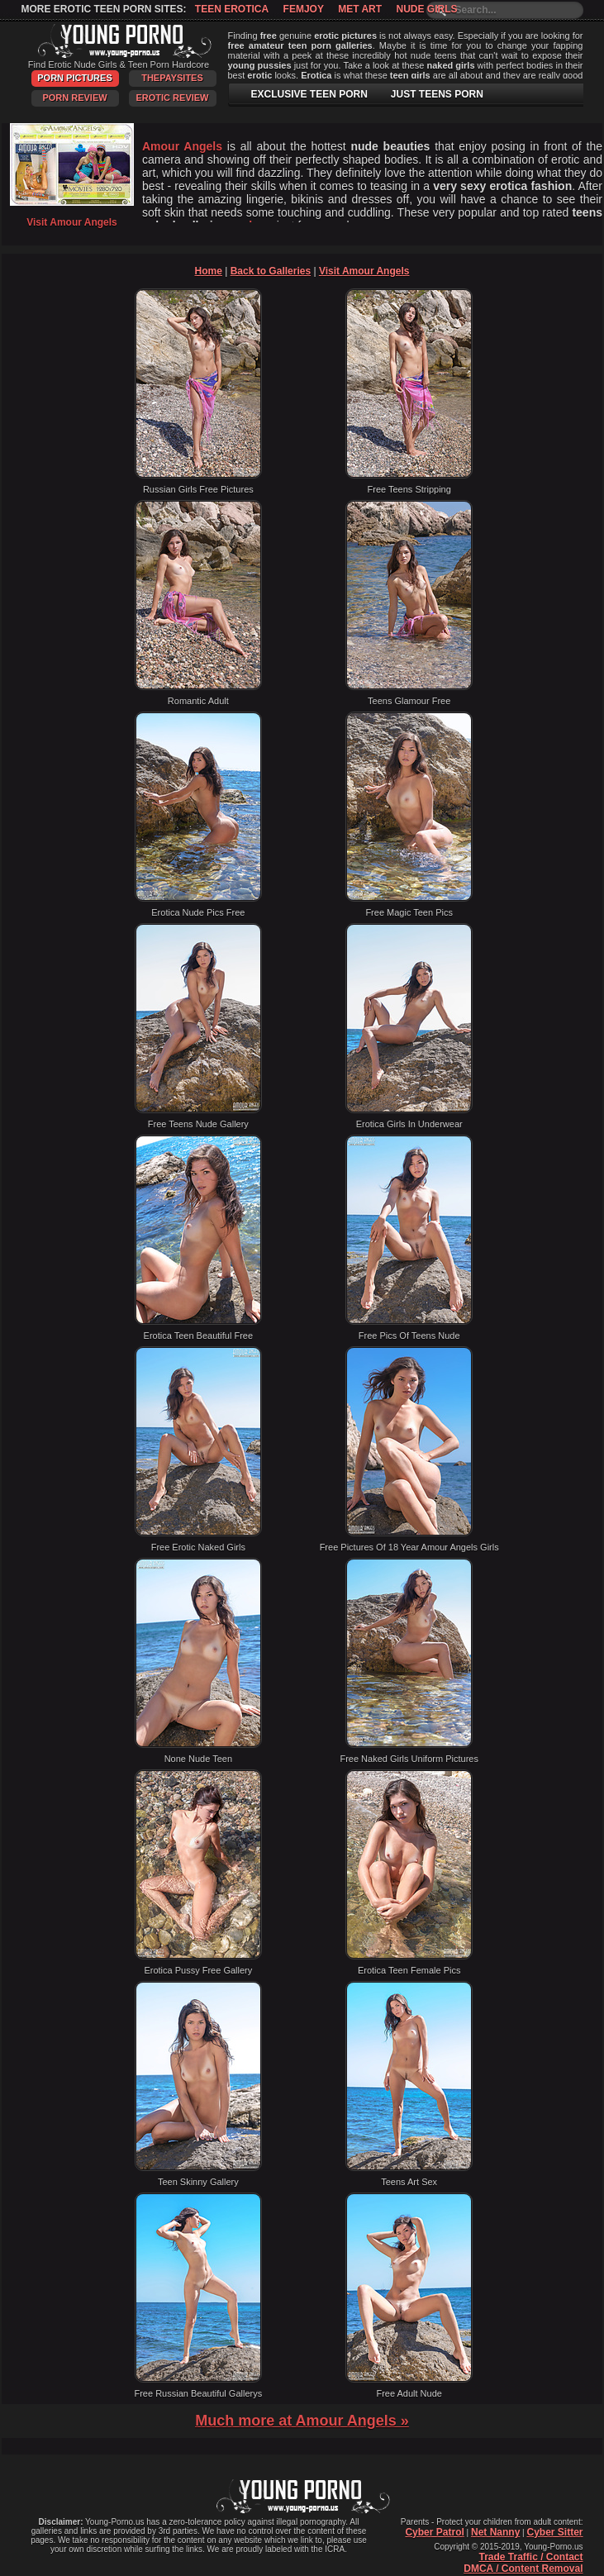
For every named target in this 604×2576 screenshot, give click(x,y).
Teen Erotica (232, 9)
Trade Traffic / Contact (530, 2557)
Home (208, 271)
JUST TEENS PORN (437, 94)
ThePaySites (172, 78)
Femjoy (303, 9)
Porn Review (74, 97)
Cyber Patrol (434, 2532)
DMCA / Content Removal (523, 2568)
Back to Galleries (271, 271)
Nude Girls (426, 9)
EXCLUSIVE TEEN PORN (309, 94)
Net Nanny (495, 2532)
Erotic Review (172, 97)
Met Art (360, 9)
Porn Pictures (74, 78)
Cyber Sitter (554, 2532)
